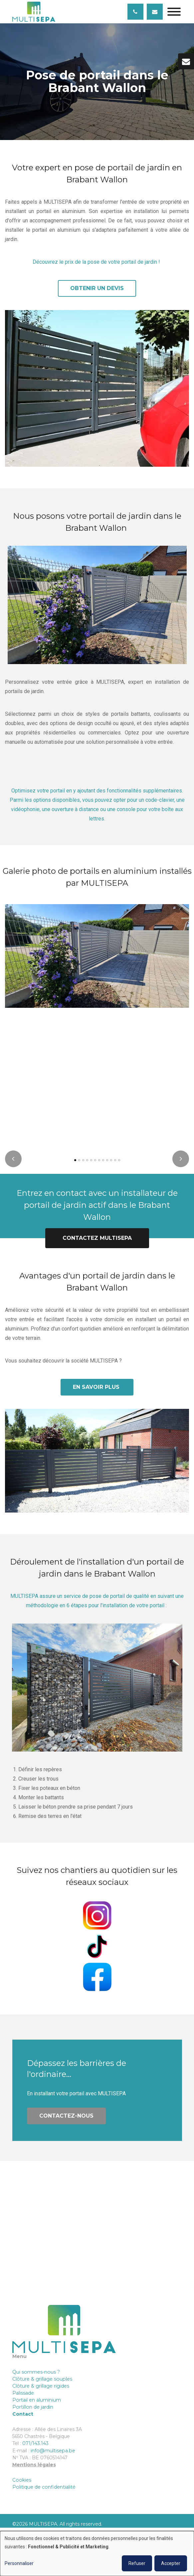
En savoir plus (97, 1392)
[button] (75, 1165)
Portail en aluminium (36, 2400)
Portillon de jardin (32, 2407)
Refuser (136, 2563)
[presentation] (13, 1163)
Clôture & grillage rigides (40, 2386)
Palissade (23, 2393)
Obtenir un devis (97, 288)
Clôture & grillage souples (42, 2379)
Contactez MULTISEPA (97, 1243)
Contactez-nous (66, 2121)
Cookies (21, 2480)
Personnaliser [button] (19, 2563)
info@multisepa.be (53, 2451)
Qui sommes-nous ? (36, 2372)
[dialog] (97, 2553)
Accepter (170, 2563)
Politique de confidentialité (44, 2487)
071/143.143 (35, 2443)
